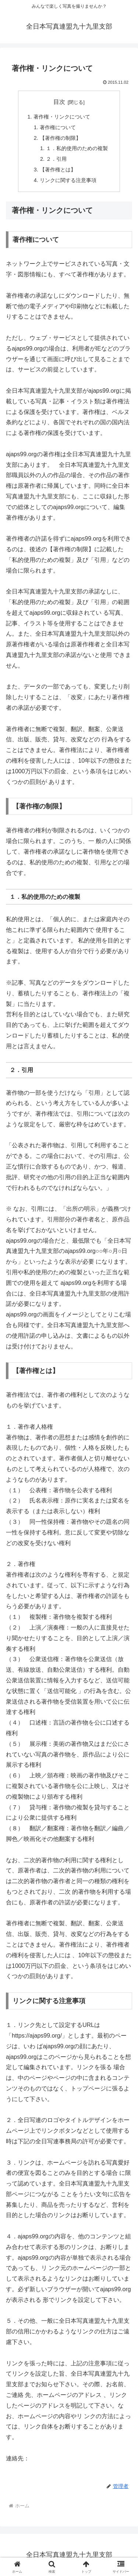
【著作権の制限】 (60, 138)
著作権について (58, 127)
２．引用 (56, 159)
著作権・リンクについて (61, 117)
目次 (59, 102)
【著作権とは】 (58, 169)
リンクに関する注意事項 (68, 180)
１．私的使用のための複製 (77, 148)
